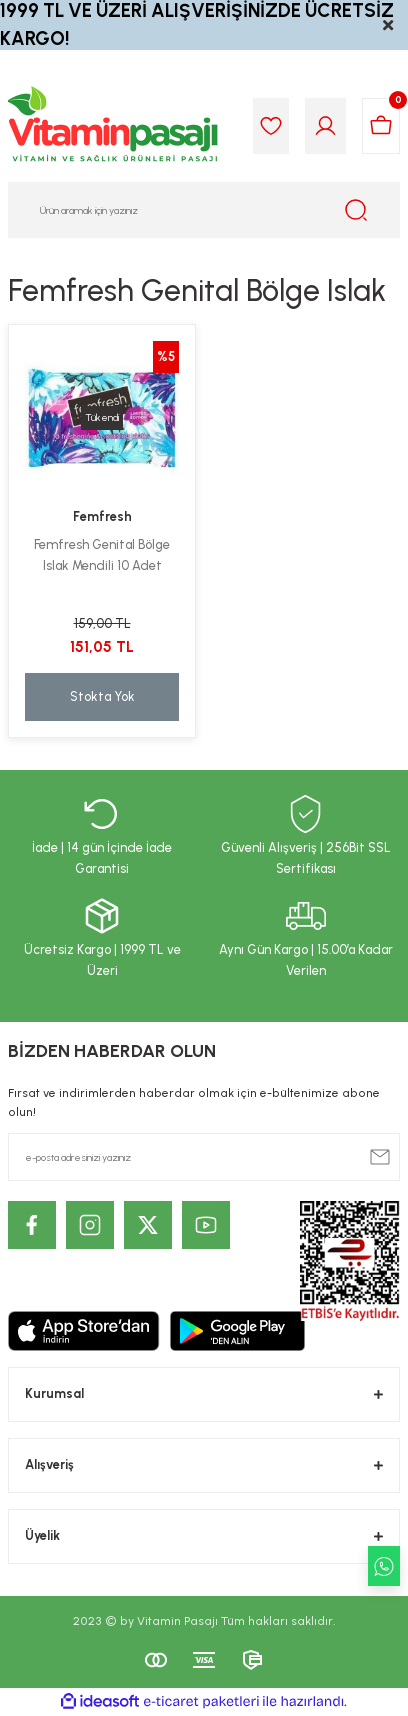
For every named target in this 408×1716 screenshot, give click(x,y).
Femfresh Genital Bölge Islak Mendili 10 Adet (102, 555)
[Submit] (380, 1157)
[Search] (204, 210)
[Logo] (114, 126)
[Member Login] (325, 126)
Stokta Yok (102, 696)
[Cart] (381, 126)
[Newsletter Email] (204, 1157)
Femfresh (102, 516)
